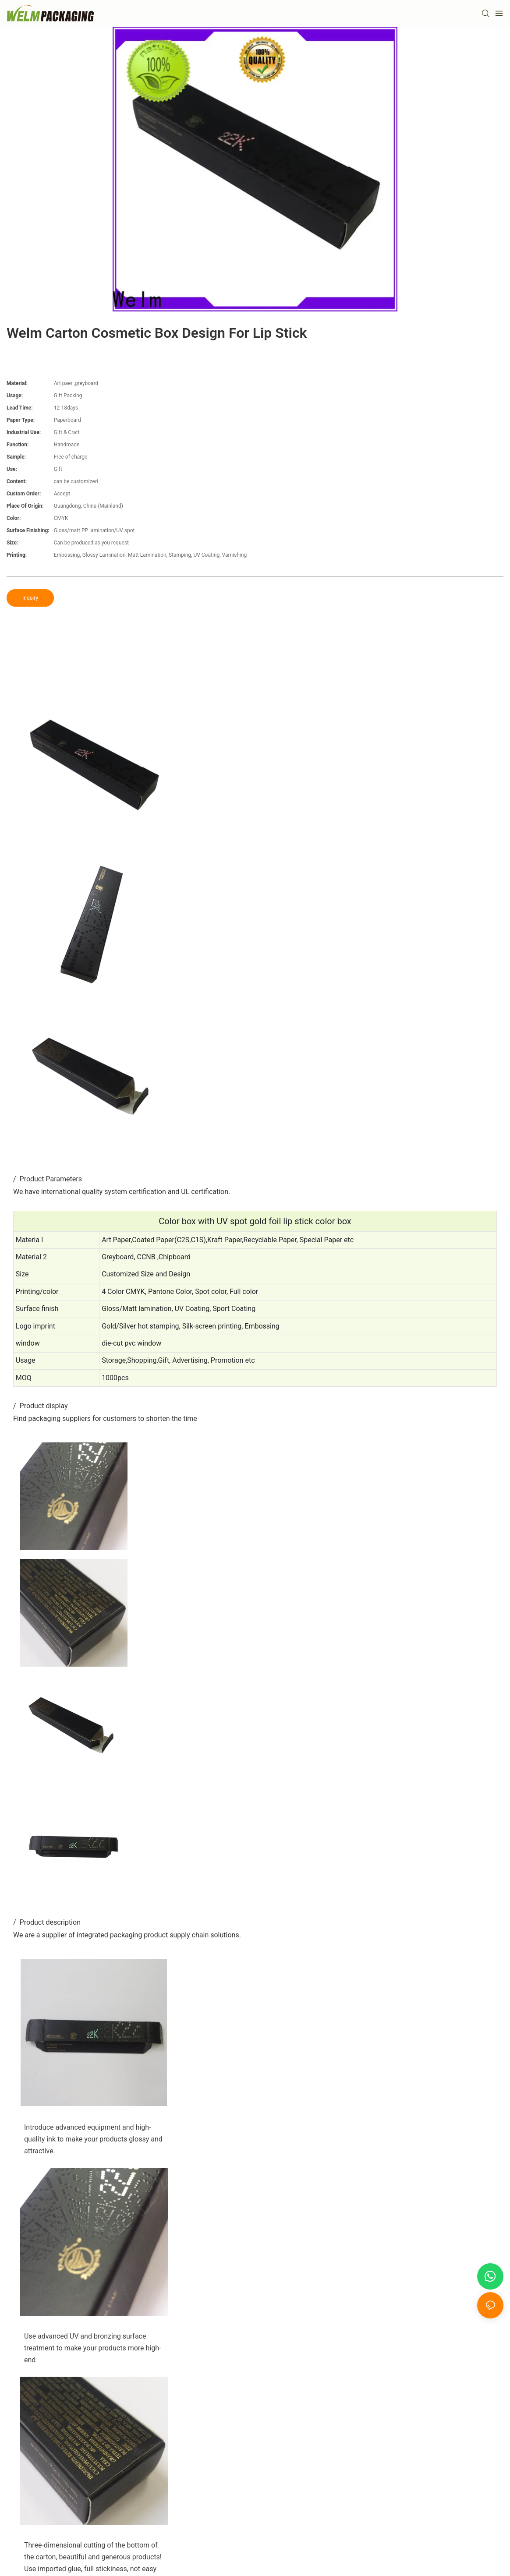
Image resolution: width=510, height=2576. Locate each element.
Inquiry (30, 598)
